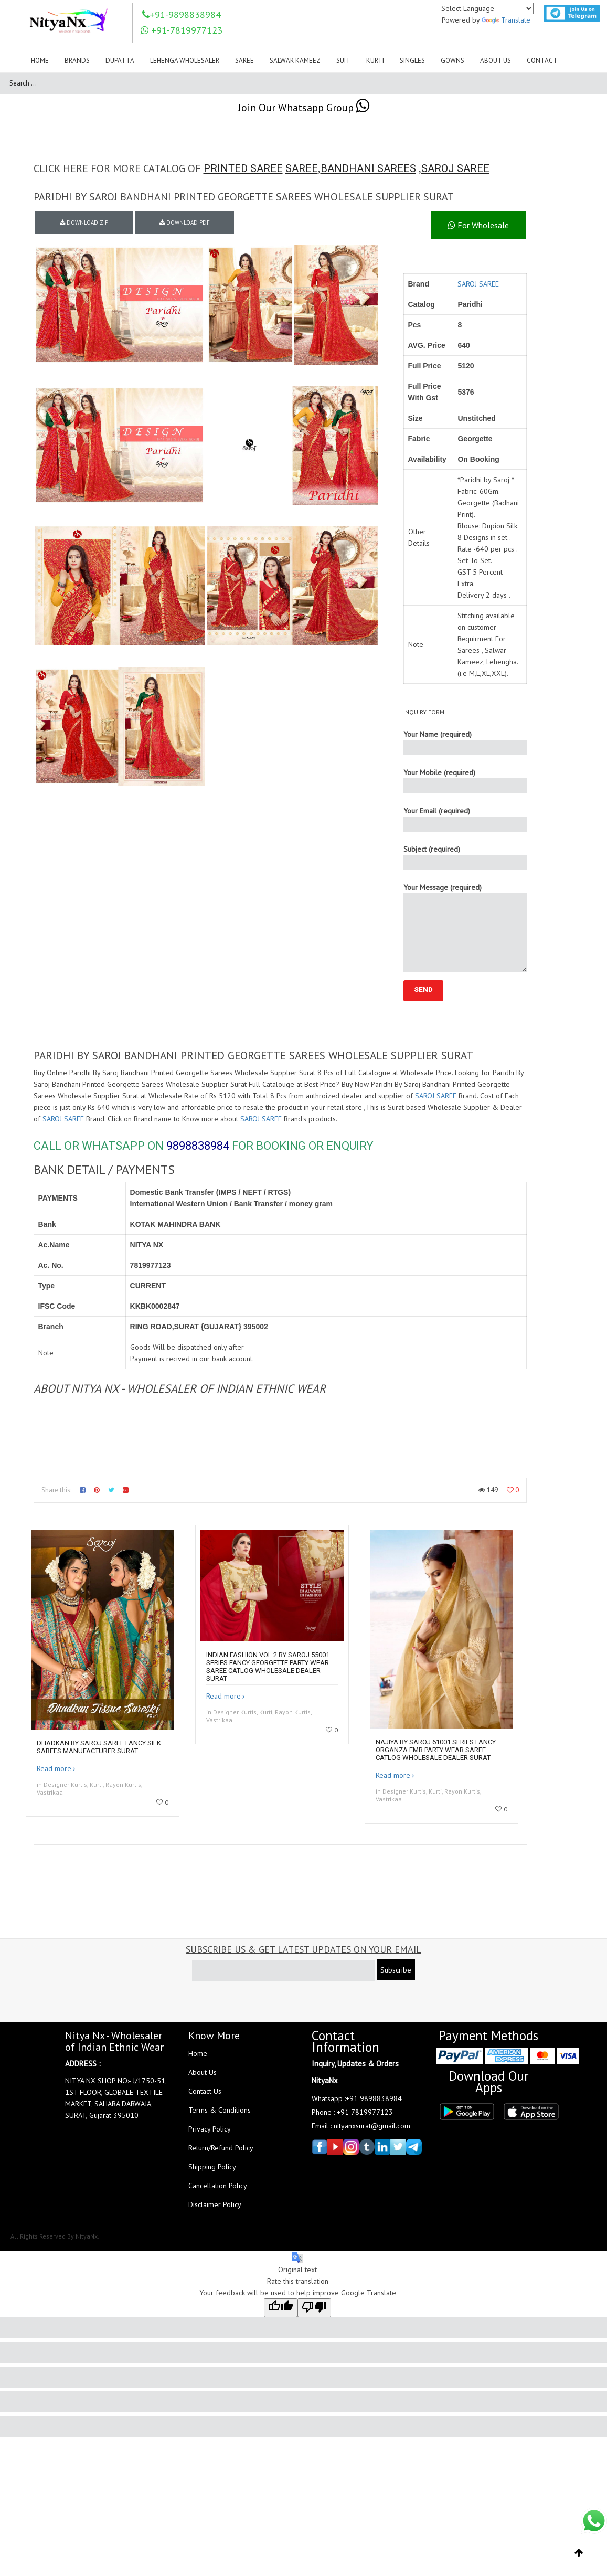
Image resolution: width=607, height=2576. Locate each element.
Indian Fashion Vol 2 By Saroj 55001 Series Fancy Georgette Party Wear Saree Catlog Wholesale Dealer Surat (267, 1666)
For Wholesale (478, 225)
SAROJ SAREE (455, 168)
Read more (54, 1768)
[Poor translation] (314, 2307)
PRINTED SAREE (243, 168)
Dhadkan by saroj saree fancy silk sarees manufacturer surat (99, 1747)
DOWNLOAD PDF (184, 222)
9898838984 (197, 1145)
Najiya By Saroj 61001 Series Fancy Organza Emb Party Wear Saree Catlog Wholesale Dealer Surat (436, 1750)
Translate (506, 20)
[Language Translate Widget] (486, 8)
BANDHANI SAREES (368, 168)
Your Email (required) (465, 819)
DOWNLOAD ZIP (84, 222)
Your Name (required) (465, 742)
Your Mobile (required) (465, 780)
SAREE (301, 168)
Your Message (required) (465, 927)
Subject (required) (465, 857)
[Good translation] (280, 2307)
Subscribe (395, 1970)
